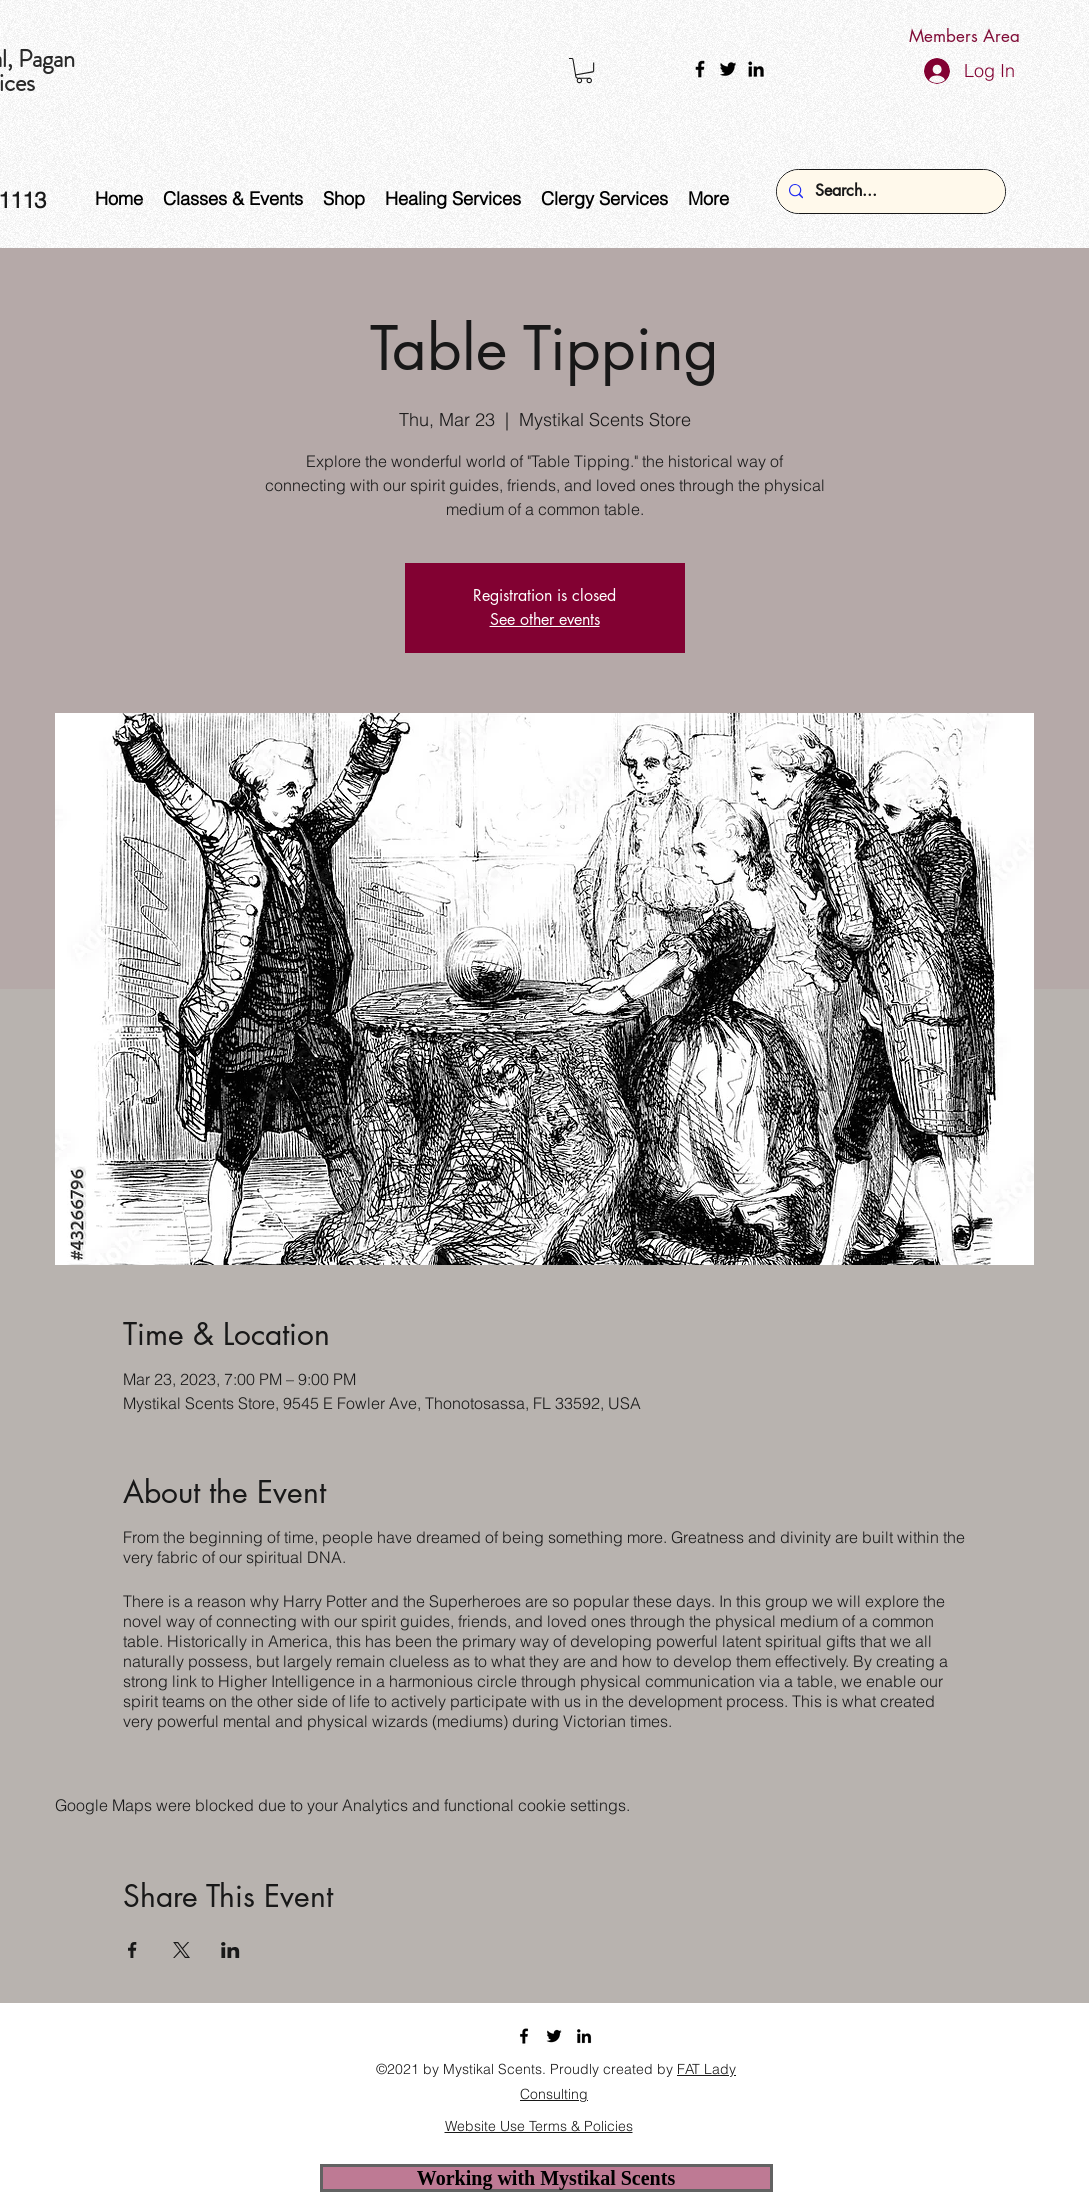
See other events (545, 619)
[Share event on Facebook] (132, 1950)
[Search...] (889, 191)
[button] (584, 70)
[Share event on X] (181, 1950)
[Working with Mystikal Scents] (546, 2178)
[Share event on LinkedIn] (230, 1950)
